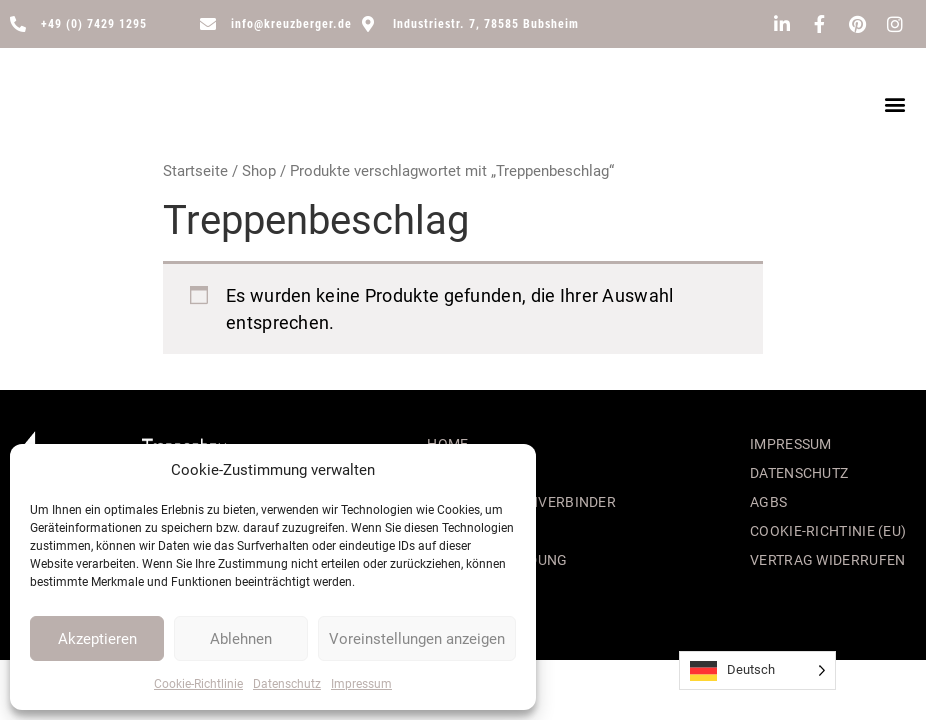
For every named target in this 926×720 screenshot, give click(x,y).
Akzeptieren (97, 639)
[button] (894, 104)
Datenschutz (287, 684)
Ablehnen (241, 639)
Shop (259, 171)
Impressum (361, 684)
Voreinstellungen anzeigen (417, 639)
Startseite (195, 171)
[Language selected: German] (757, 670)
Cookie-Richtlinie (198, 684)
